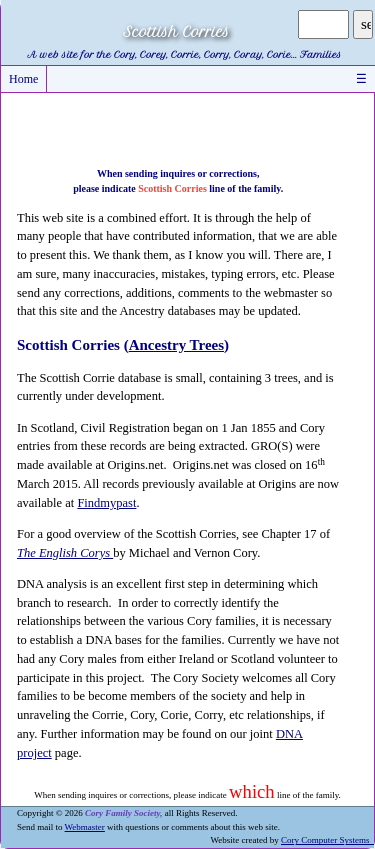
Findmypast (106, 503)
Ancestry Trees (176, 345)
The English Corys (65, 553)
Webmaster (85, 827)
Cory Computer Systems (327, 840)
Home (23, 79)
